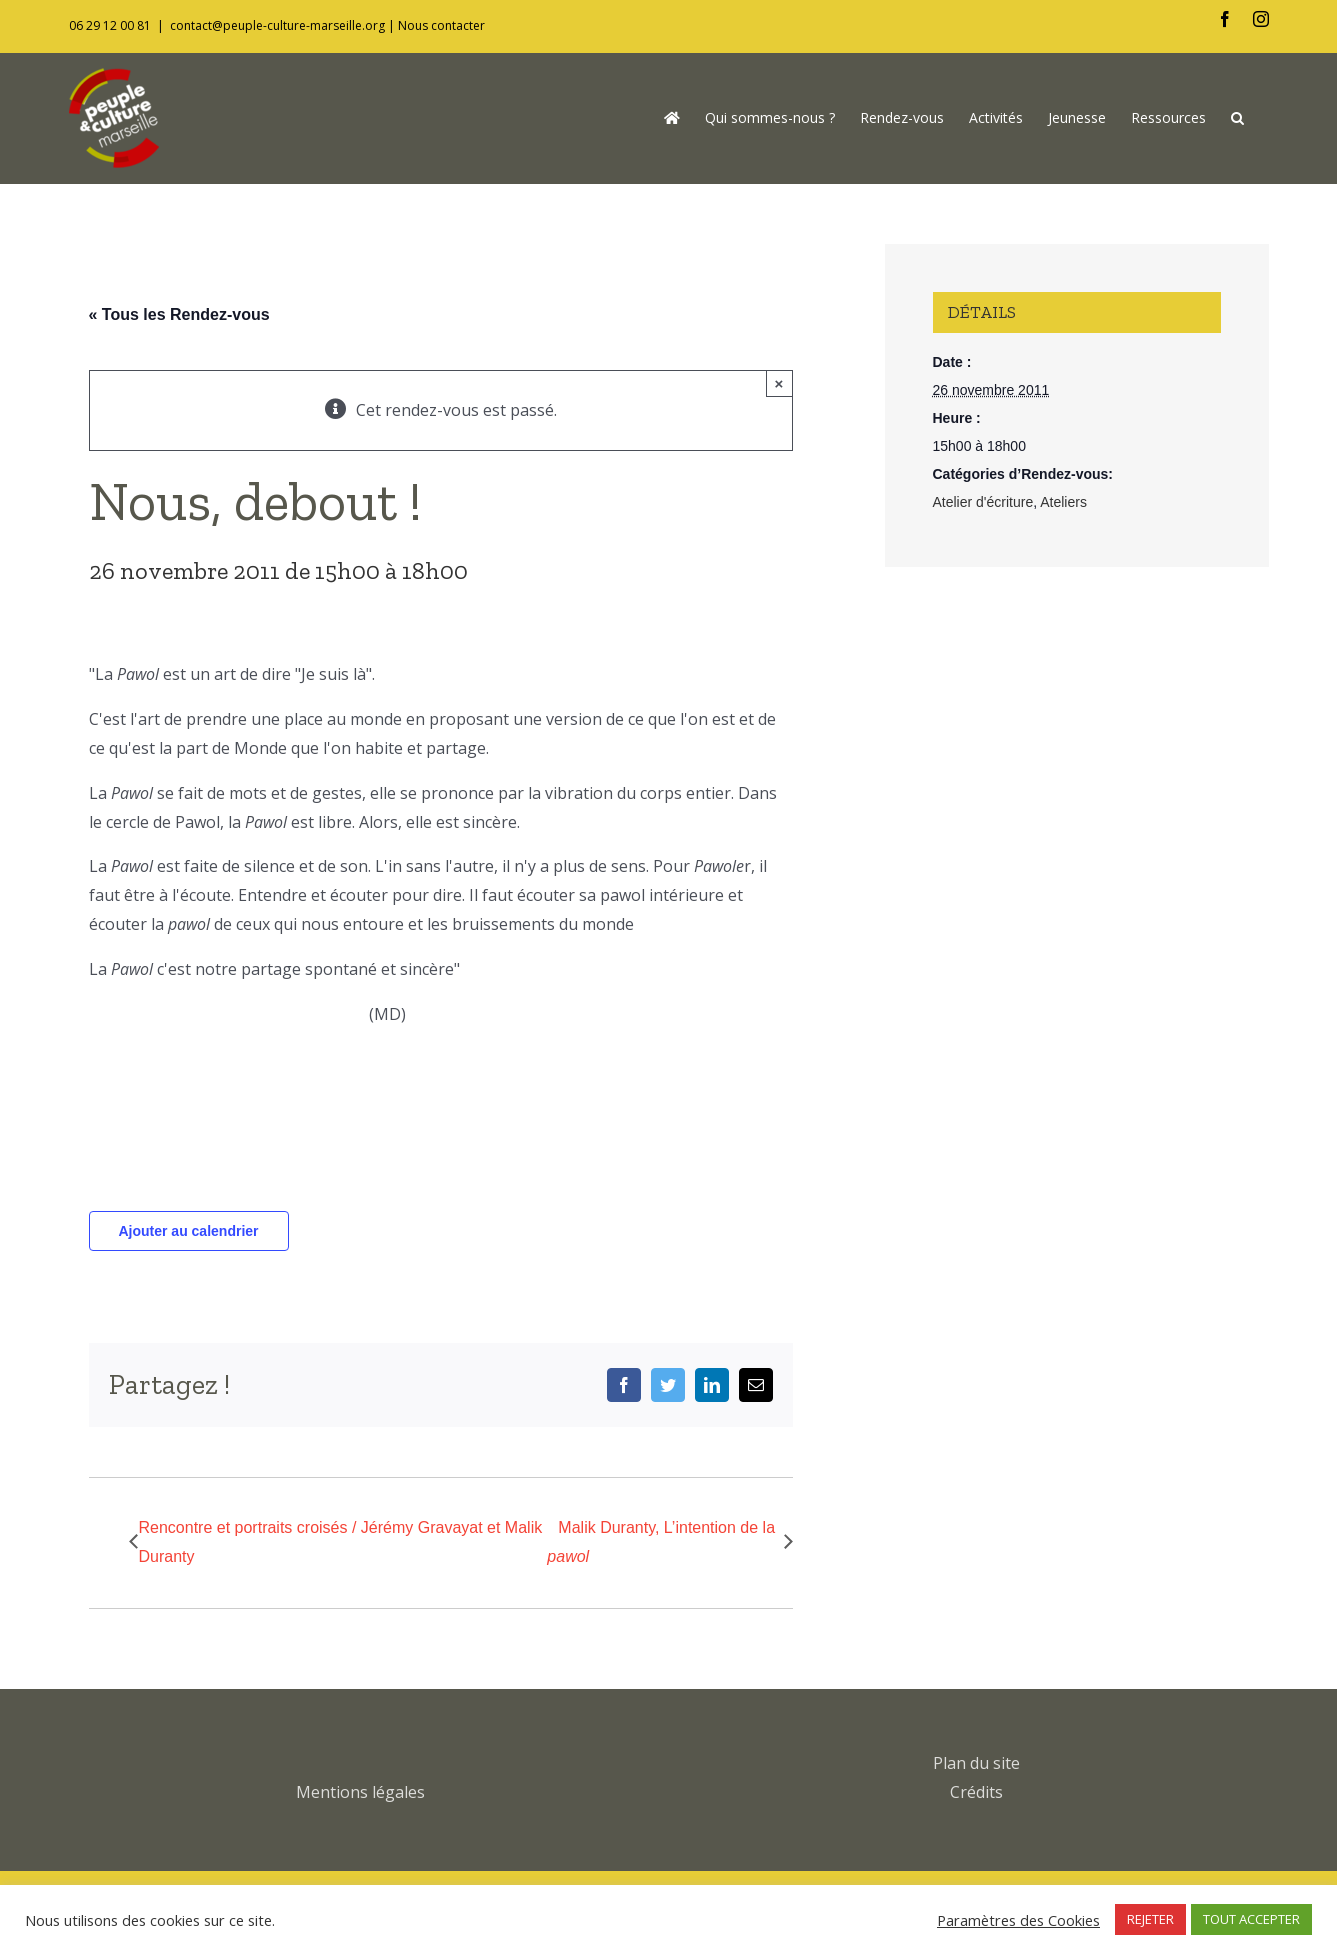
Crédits (976, 1792)
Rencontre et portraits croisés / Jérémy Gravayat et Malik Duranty (341, 1542)
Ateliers (1063, 502)
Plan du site (976, 1763)
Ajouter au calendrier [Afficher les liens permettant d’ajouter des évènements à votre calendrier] (188, 1231)
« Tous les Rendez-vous (179, 314)
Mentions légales (360, 1792)
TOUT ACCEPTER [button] (1251, 1919)
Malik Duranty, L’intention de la (661, 1542)
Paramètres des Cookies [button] (1018, 1920)
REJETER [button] (1150, 1919)
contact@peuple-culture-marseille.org (277, 25)
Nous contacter (441, 25)
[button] (1237, 118)
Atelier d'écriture (983, 502)
